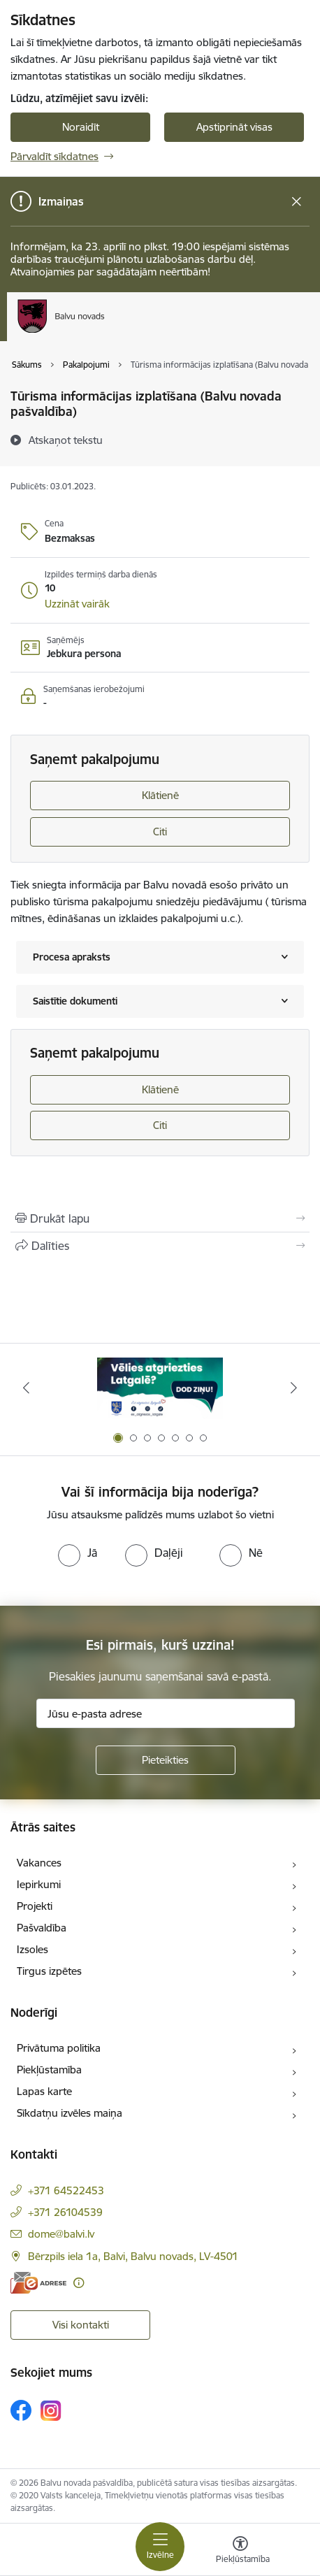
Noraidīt (80, 127)
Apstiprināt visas (234, 127)
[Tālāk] (294, 1387)
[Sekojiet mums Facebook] (20, 2410)
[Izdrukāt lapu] (160, 1218)
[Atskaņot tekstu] (66, 439)
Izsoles (32, 1949)
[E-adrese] (38, 2282)
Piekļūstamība (49, 2069)
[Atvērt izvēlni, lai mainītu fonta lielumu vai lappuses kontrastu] (240, 2551)
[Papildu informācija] (78, 2283)
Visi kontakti (80, 2324)
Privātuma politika (59, 2048)
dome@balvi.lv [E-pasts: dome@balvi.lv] (61, 2233)
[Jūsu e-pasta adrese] (165, 1713)
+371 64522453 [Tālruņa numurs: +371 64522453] (66, 2190)
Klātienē (160, 795)
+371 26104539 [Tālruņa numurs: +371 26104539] (65, 2212)
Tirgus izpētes (49, 1971)
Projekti (34, 1906)
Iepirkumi (39, 1884)
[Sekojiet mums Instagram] (51, 2411)
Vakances (39, 1862)
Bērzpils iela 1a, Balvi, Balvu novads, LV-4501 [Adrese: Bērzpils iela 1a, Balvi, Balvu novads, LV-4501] (133, 2256)
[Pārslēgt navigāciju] (160, 2546)
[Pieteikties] (165, 1760)
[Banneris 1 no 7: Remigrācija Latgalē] (160, 1388)
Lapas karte (44, 2091)
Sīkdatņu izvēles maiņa (69, 2113)
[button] (77, 604)
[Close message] (296, 201)
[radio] (77, 1552)
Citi (160, 831)
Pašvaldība (41, 1927)
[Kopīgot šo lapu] (160, 1245)
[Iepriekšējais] (26, 1387)
